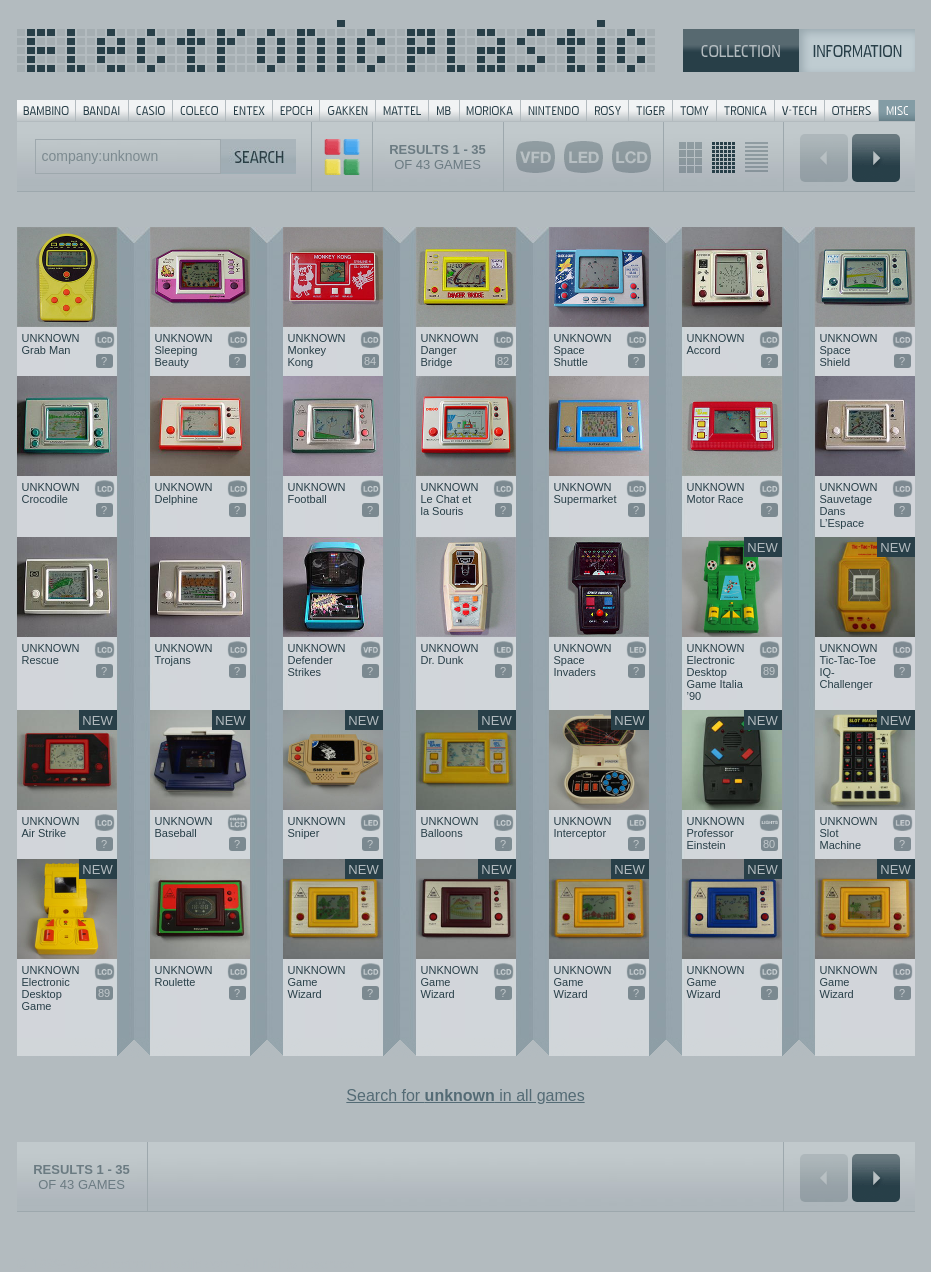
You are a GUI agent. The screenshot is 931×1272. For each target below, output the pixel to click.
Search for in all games (465, 1095)
